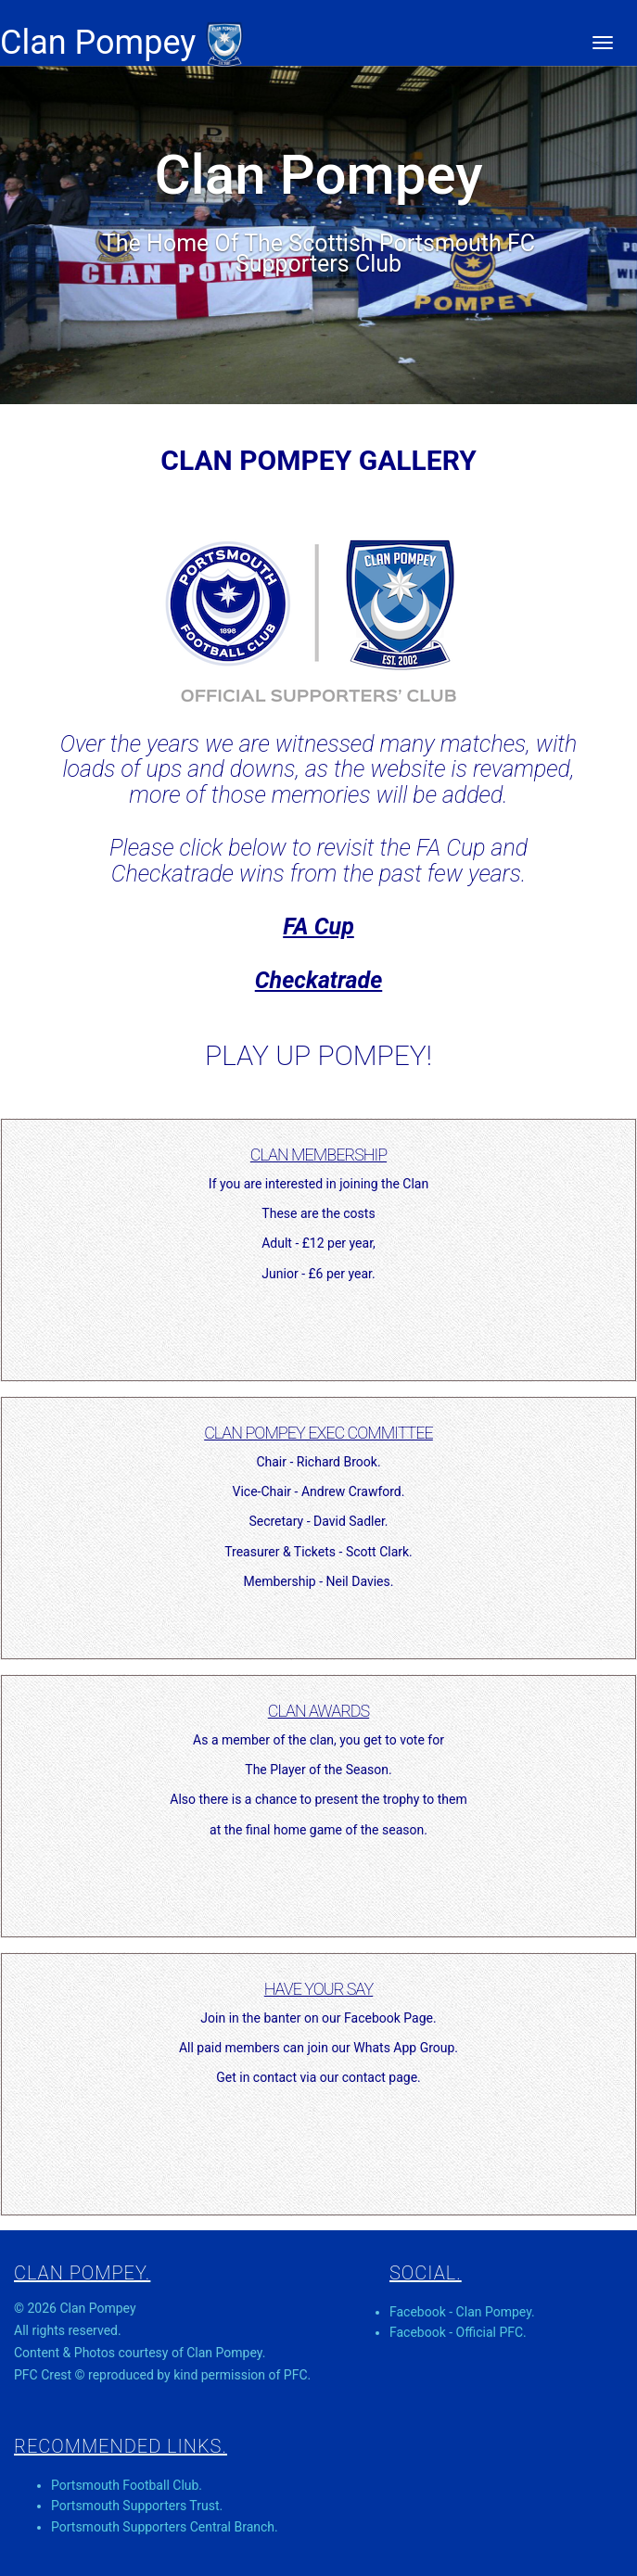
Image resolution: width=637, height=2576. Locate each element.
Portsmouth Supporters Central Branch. (164, 2526)
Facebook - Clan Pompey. (462, 2311)
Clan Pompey (123, 43)
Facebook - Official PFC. (458, 2332)
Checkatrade (319, 980)
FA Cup (318, 926)
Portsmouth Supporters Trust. (137, 2505)
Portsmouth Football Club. (126, 2485)
